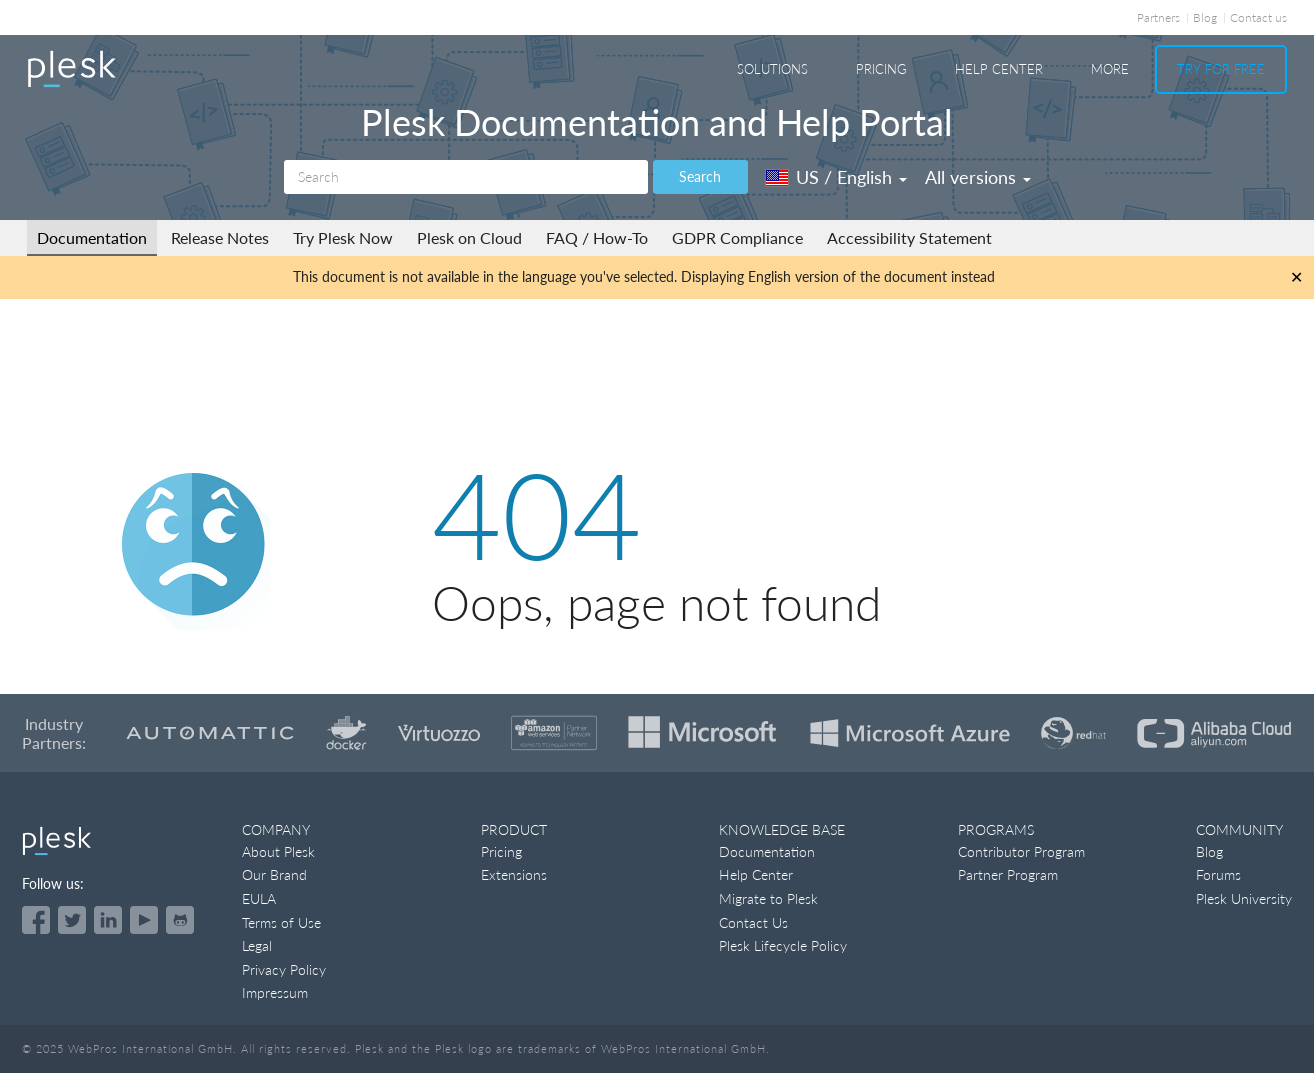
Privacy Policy (284, 969)
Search (700, 176)
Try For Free (1221, 69)
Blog (1205, 17)
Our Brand (274, 874)
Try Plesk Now (343, 237)
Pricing (881, 69)
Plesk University (1244, 898)
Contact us (1258, 17)
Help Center (999, 69)
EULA (259, 898)
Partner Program (1008, 874)
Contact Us (753, 922)
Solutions (772, 69)
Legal (257, 945)
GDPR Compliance (737, 237)
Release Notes (220, 237)
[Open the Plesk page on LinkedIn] (108, 920)
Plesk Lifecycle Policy (783, 945)
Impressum (275, 992)
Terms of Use (281, 922)
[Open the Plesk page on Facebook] (36, 920)
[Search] (466, 177)
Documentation (92, 237)
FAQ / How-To (597, 237)
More (1110, 69)
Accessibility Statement (909, 237)
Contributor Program (1021, 851)
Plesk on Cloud (469, 237)
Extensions (514, 874)
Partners (1158, 17)
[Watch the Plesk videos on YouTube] (144, 920)
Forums (1218, 874)
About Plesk (278, 851)
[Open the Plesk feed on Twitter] (72, 920)
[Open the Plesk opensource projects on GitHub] (180, 920)
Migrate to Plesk (768, 898)
